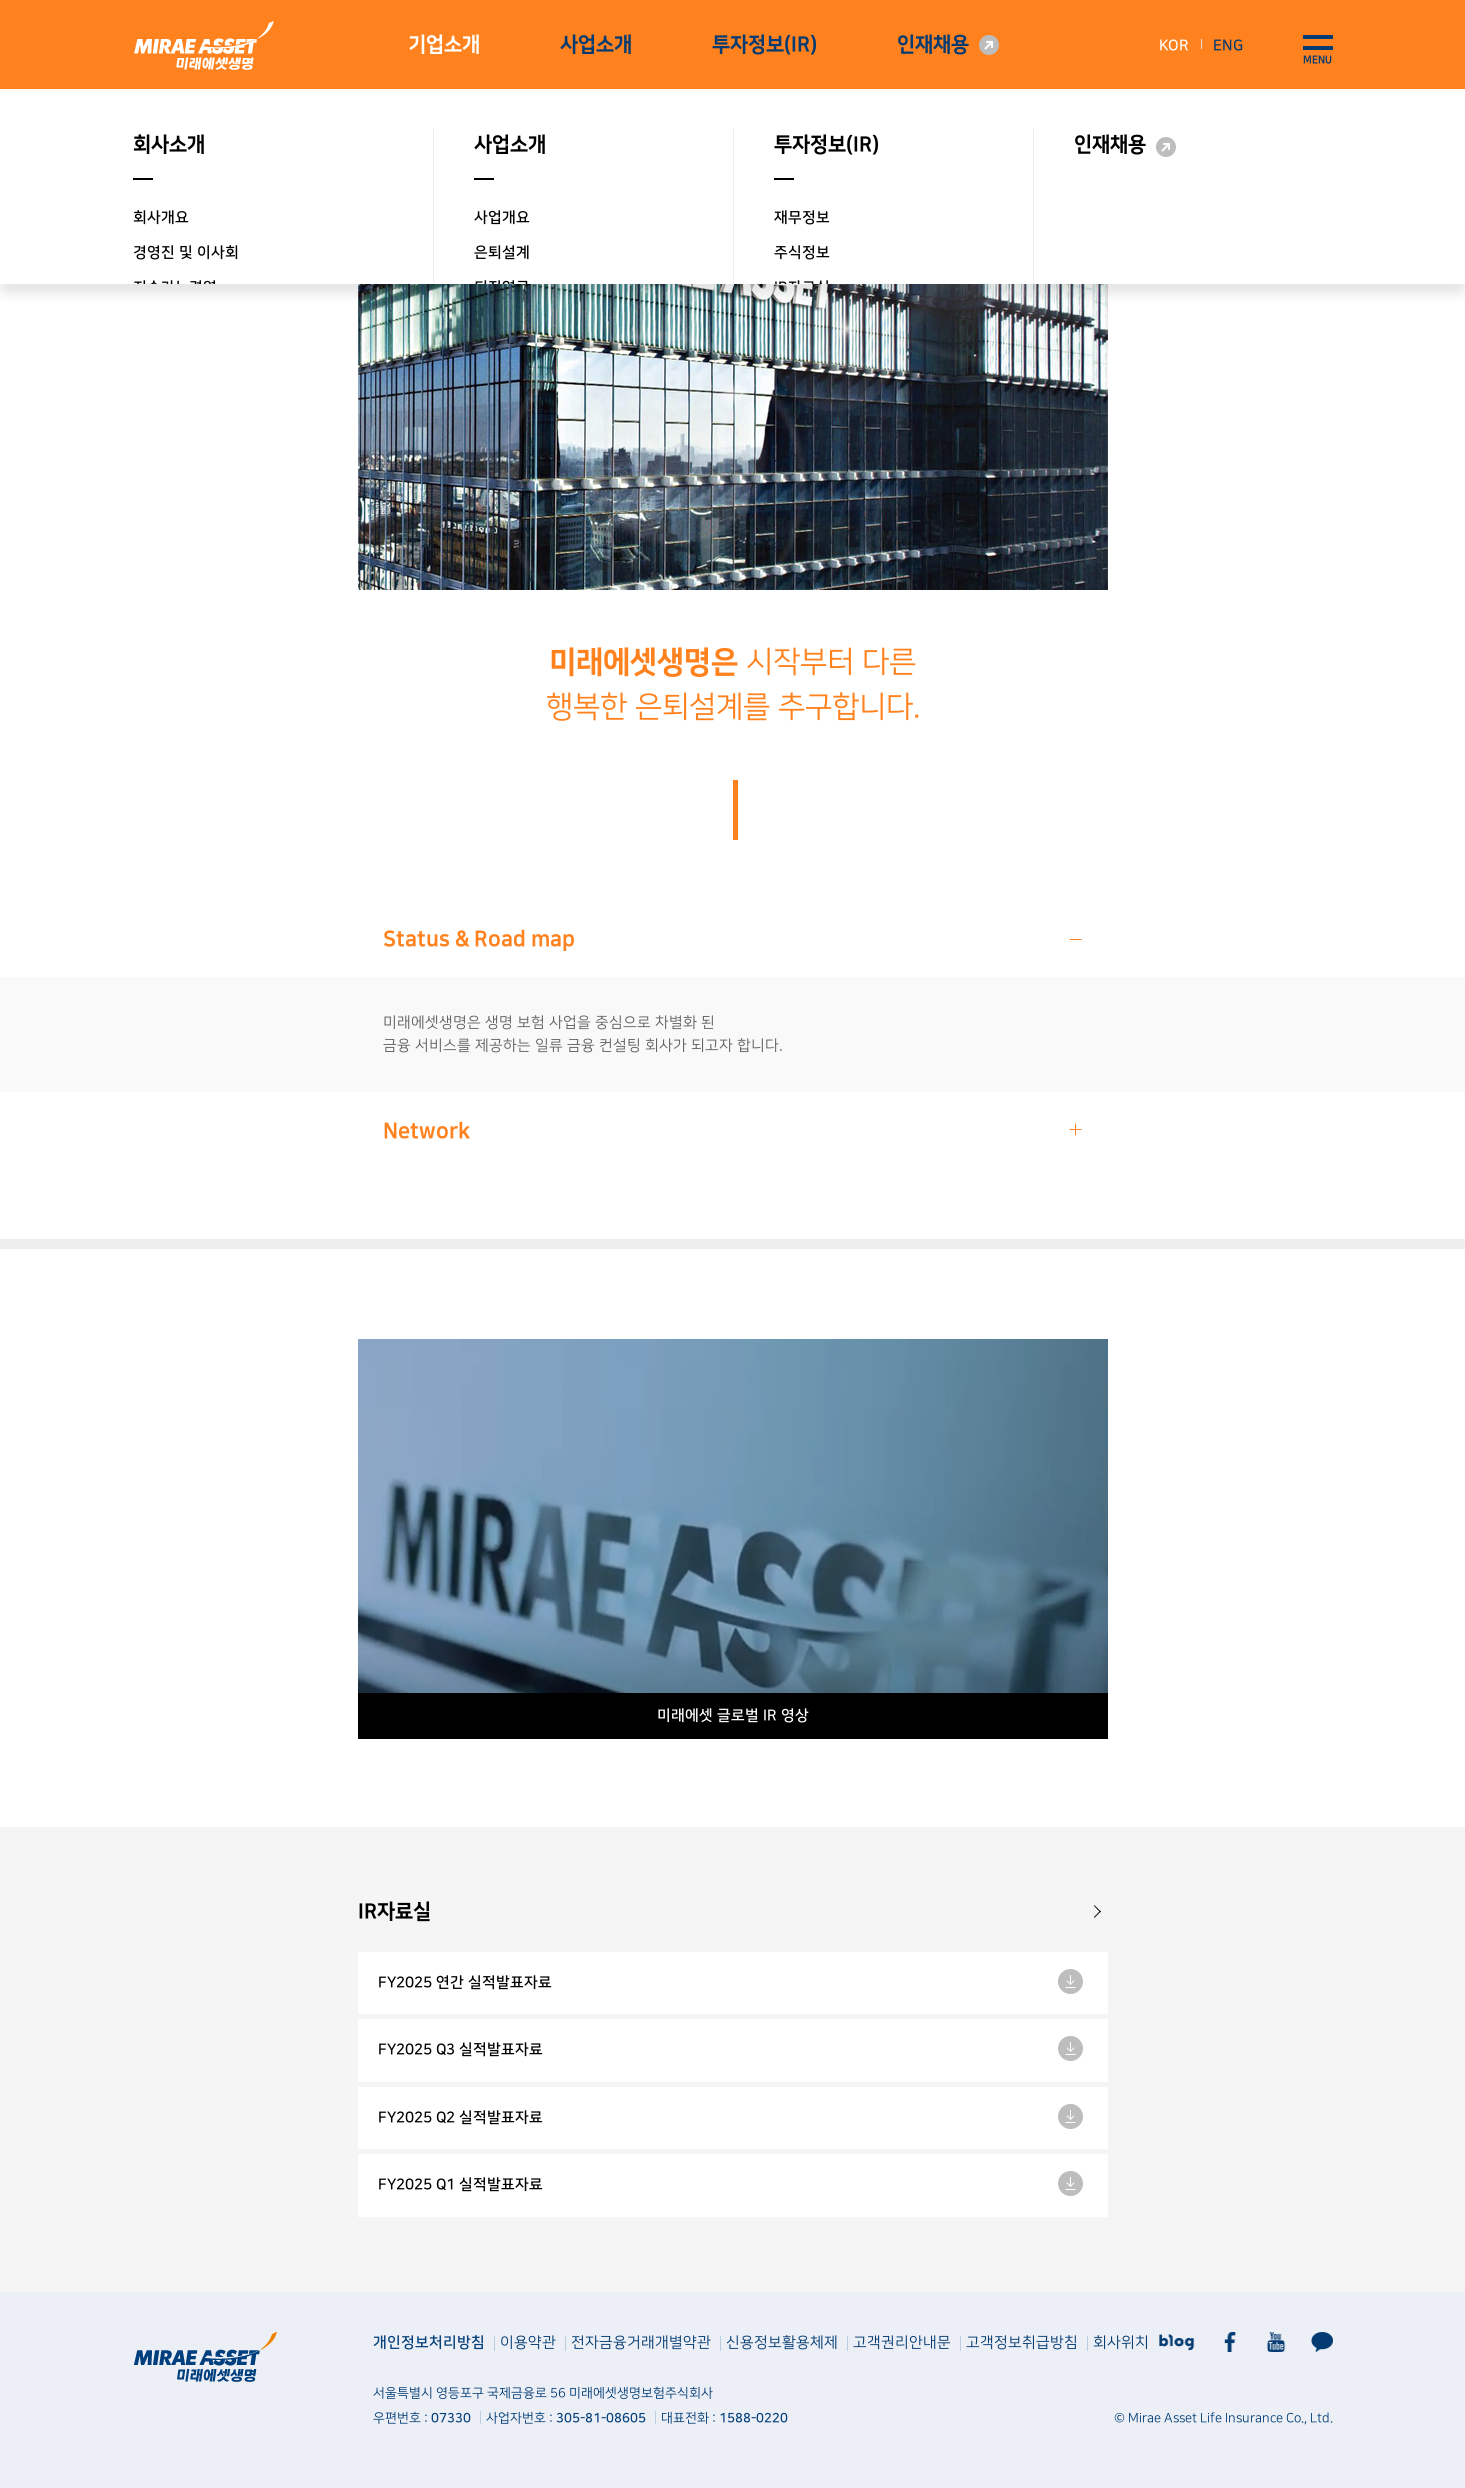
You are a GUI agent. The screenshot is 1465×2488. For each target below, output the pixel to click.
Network (733, 1130)
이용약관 (528, 2342)
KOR (1174, 45)
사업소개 (596, 45)
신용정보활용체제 (782, 2342)
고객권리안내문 (902, 2342)
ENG (1228, 45)
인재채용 (933, 45)
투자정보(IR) (764, 45)
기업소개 (444, 45)
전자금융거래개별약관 (641, 2342)
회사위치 (1121, 2342)
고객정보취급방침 (1022, 2342)
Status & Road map (733, 938)
